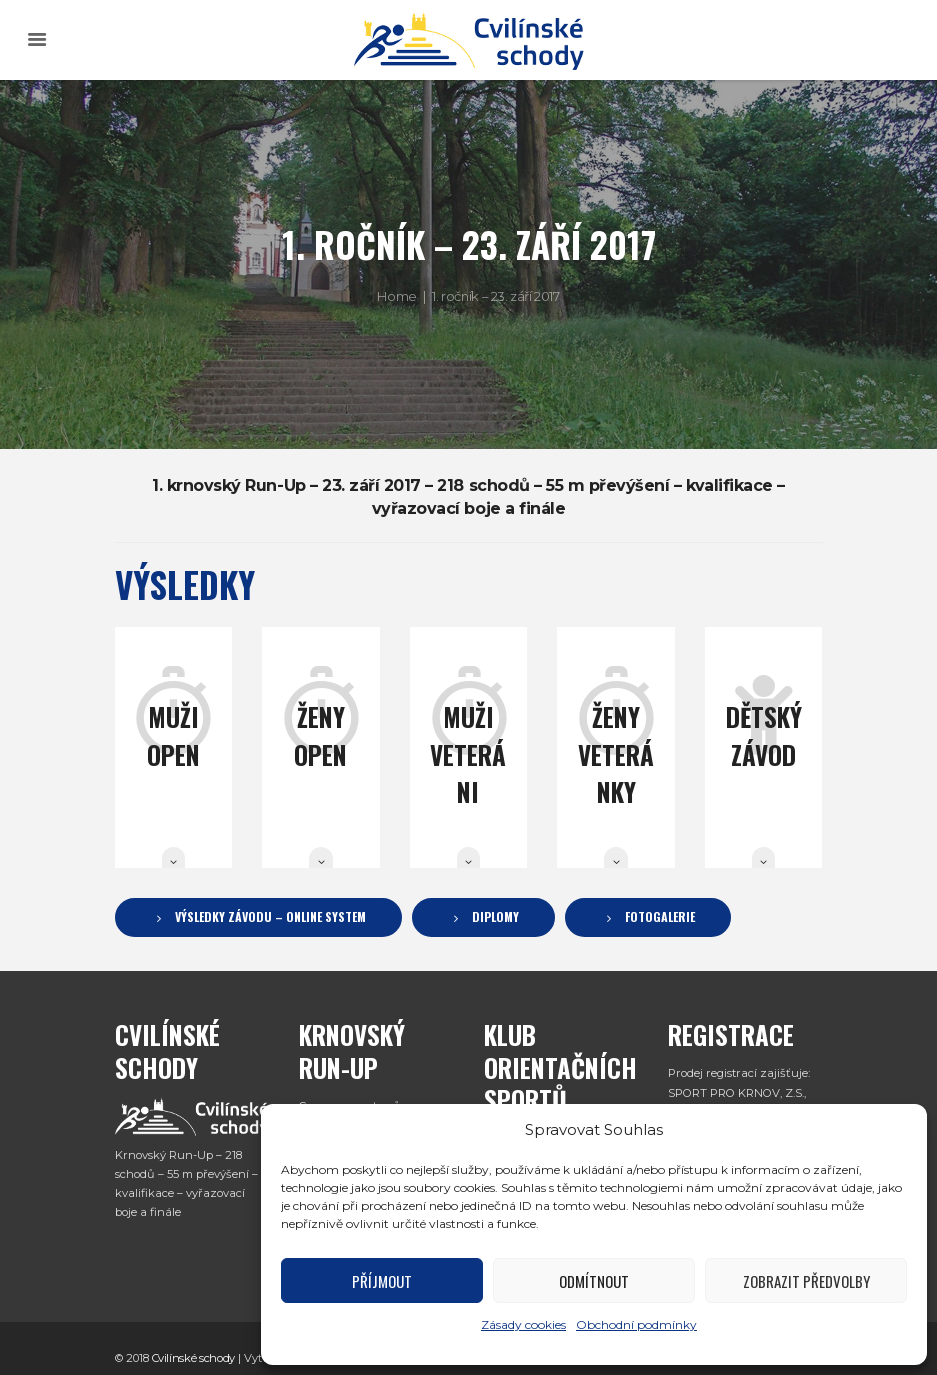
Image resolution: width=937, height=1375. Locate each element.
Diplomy (495, 917)
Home (396, 296)
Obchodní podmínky (636, 1324)
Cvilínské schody (194, 1350)
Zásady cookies (523, 1324)
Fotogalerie (660, 917)
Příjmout (382, 1281)
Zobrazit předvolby (806, 1281)
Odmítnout (594, 1281)
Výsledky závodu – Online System (270, 917)
